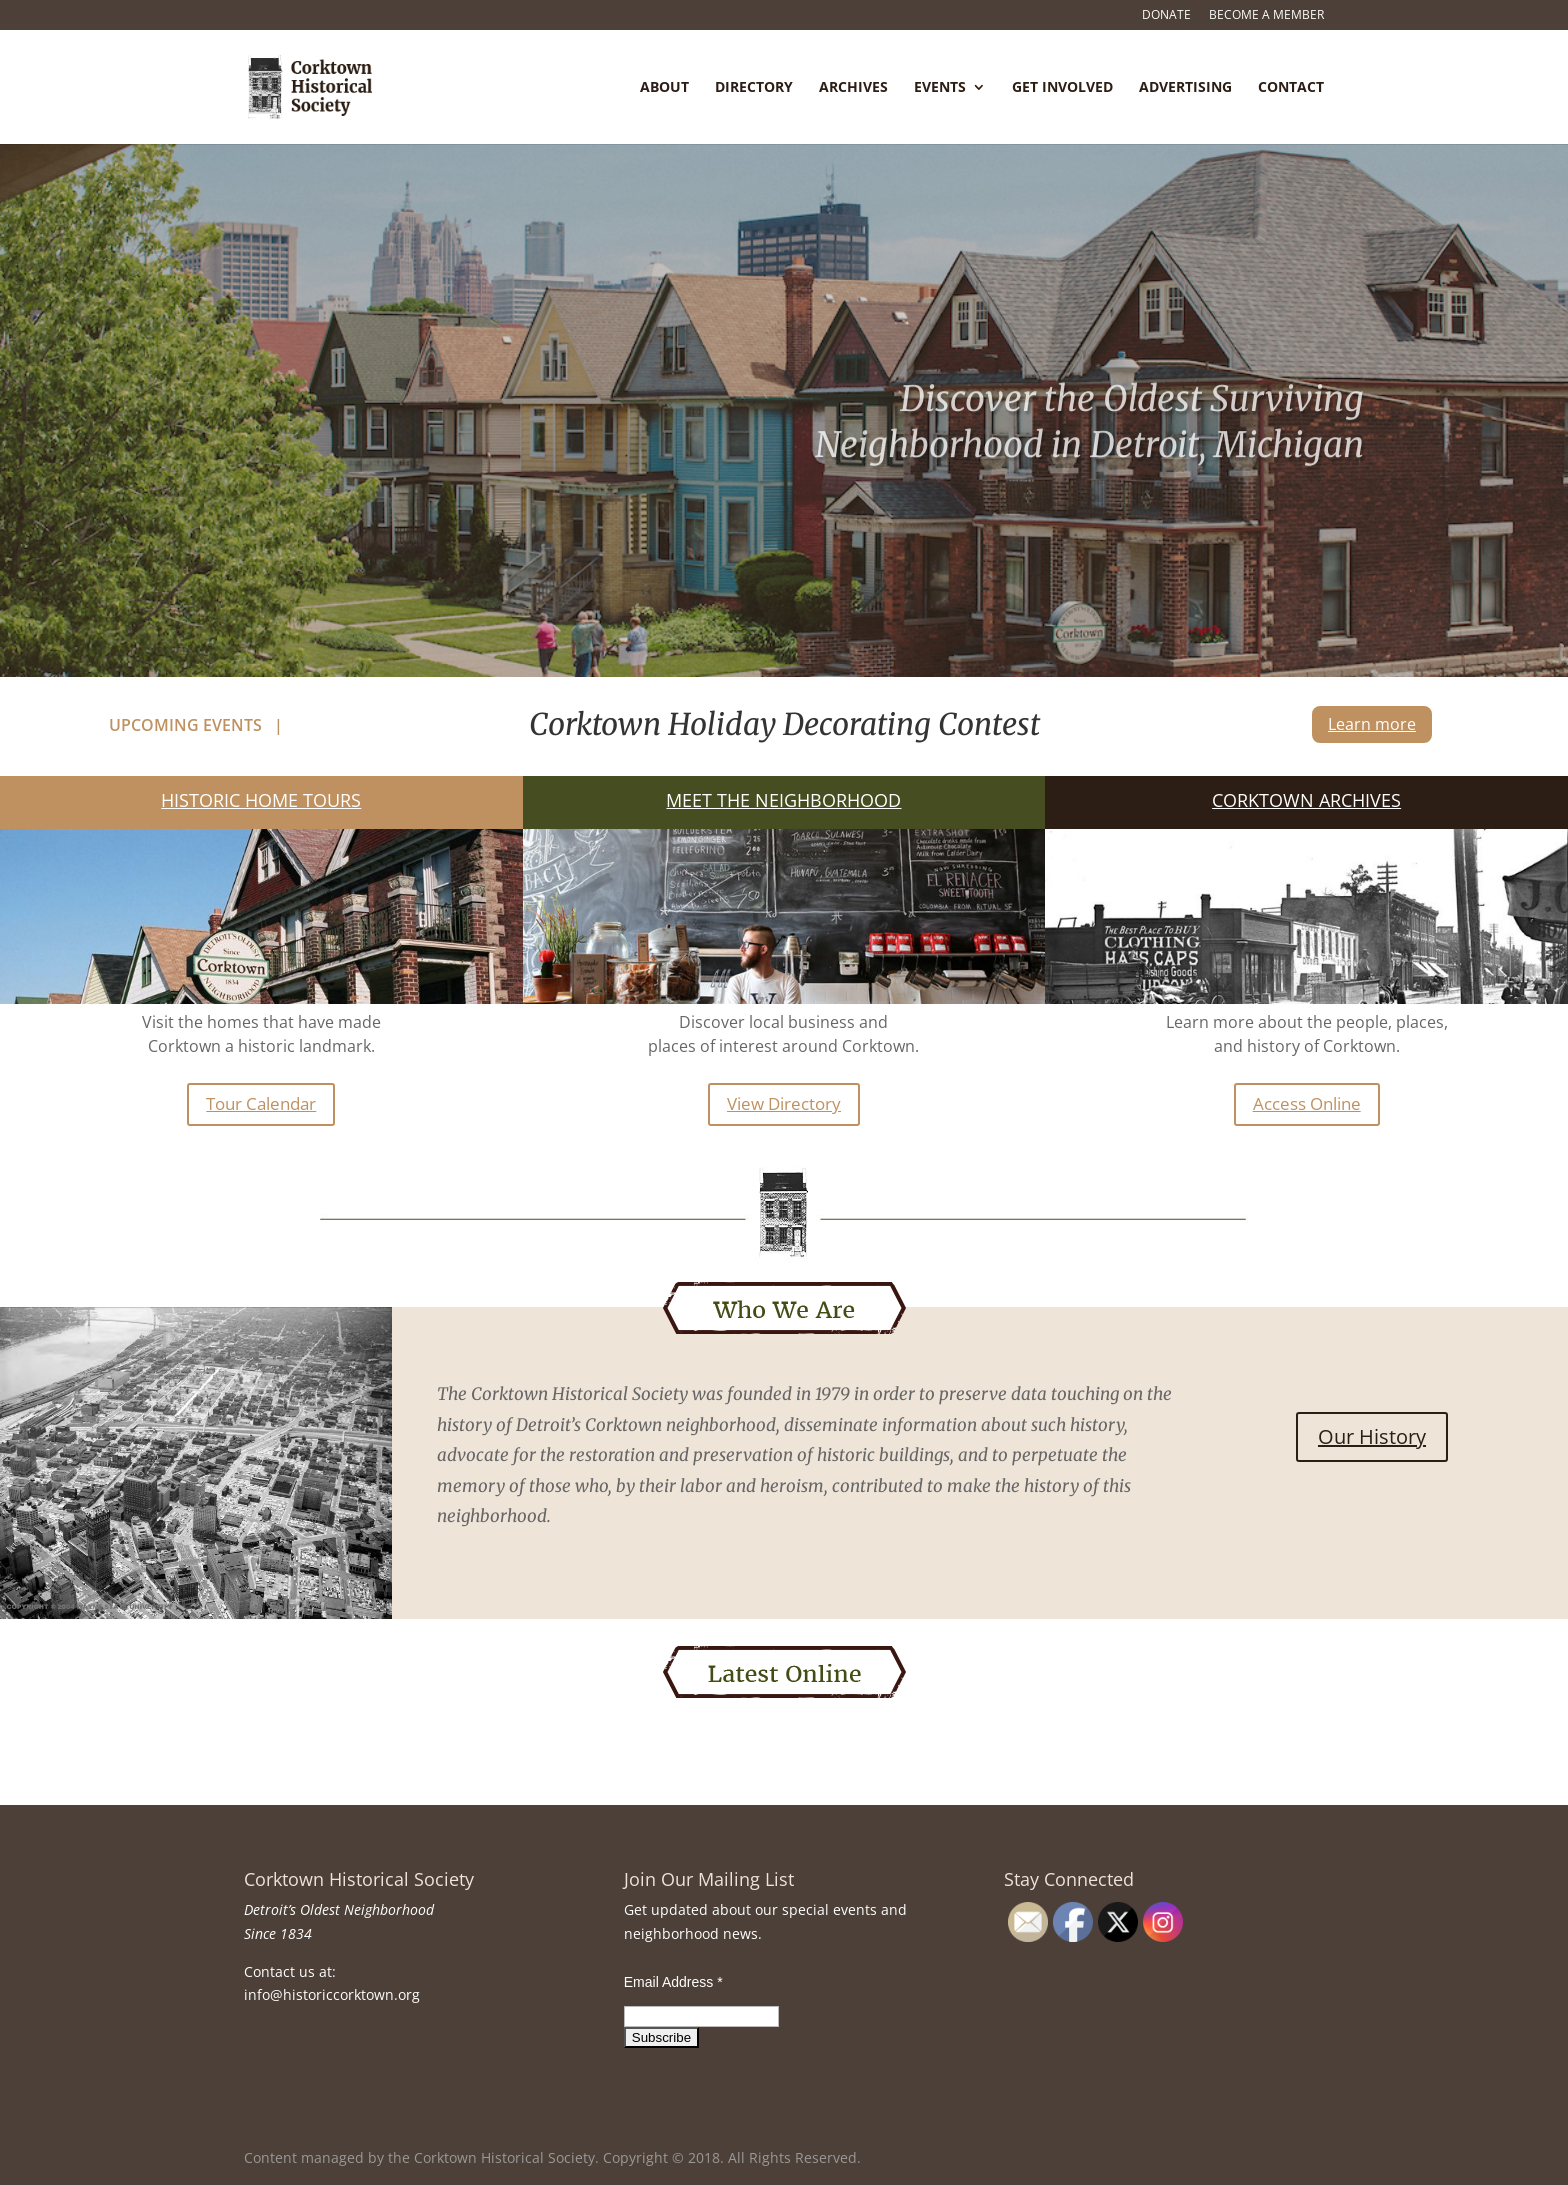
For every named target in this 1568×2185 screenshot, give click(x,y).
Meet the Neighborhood (783, 800)
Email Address (673, 1982)
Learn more (1372, 724)
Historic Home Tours (261, 800)
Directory (754, 88)
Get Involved (1062, 88)
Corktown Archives (1306, 800)
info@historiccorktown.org (332, 1994)
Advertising (1185, 88)
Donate (1166, 16)
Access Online (1307, 1103)
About (664, 88)
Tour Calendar (261, 1103)
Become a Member (1266, 16)
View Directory (784, 1103)
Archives (853, 88)
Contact (1291, 88)
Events (940, 88)
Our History (1372, 1436)
